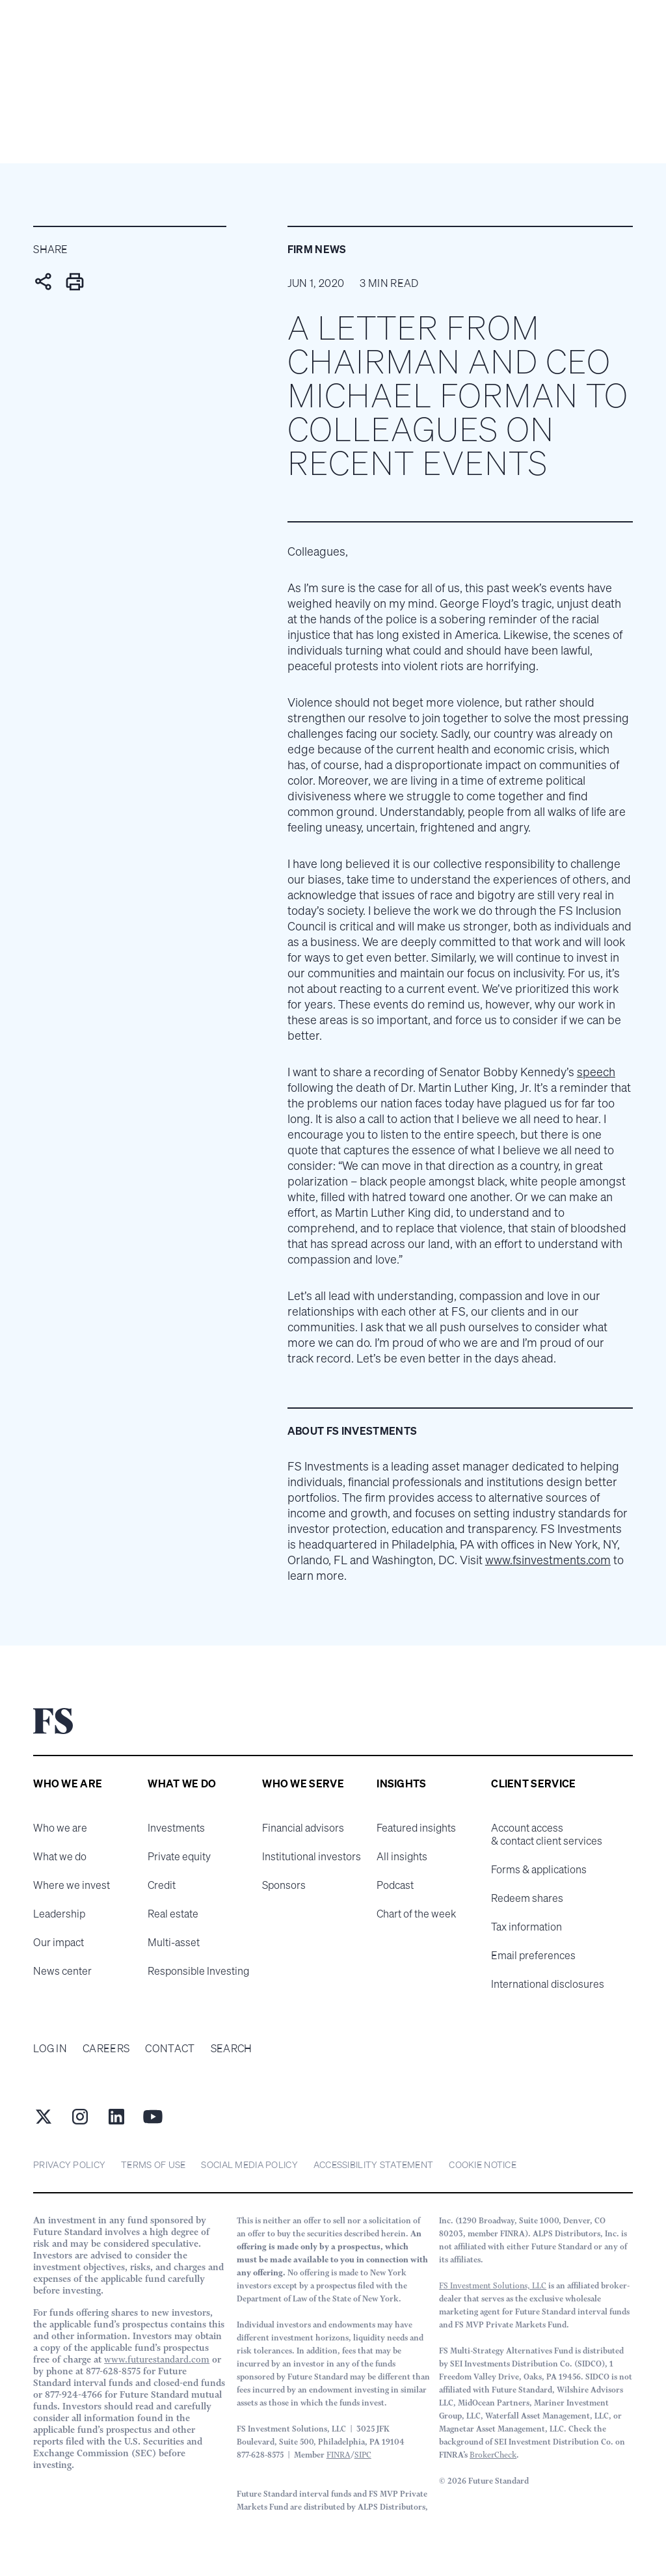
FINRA (338, 2455)
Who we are (60, 1827)
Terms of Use (153, 2164)
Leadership (59, 1913)
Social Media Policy (249, 2164)
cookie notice (482, 2164)
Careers (106, 2048)
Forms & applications (539, 1869)
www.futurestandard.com (156, 2359)
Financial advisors (303, 1827)
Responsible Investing (198, 1970)
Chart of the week (416, 1913)
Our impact (58, 1942)
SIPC (362, 2455)
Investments (176, 1827)
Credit (162, 1884)
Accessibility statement (373, 2164)
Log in (50, 2048)
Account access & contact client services (546, 1834)
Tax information (526, 1926)
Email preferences (533, 1955)
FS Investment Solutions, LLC (492, 2285)
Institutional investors (311, 1856)
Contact (169, 2048)
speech (596, 1071)
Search (231, 2048)
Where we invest (71, 1884)
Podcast (395, 1884)
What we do (60, 1856)
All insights (402, 1856)
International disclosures (547, 1983)
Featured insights (416, 1827)
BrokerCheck (493, 2455)
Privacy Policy (69, 2164)
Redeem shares (527, 1898)
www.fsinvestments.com (548, 1559)
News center (62, 1970)
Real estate (173, 1913)
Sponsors (284, 1884)
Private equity (179, 1856)
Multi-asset (174, 1942)
